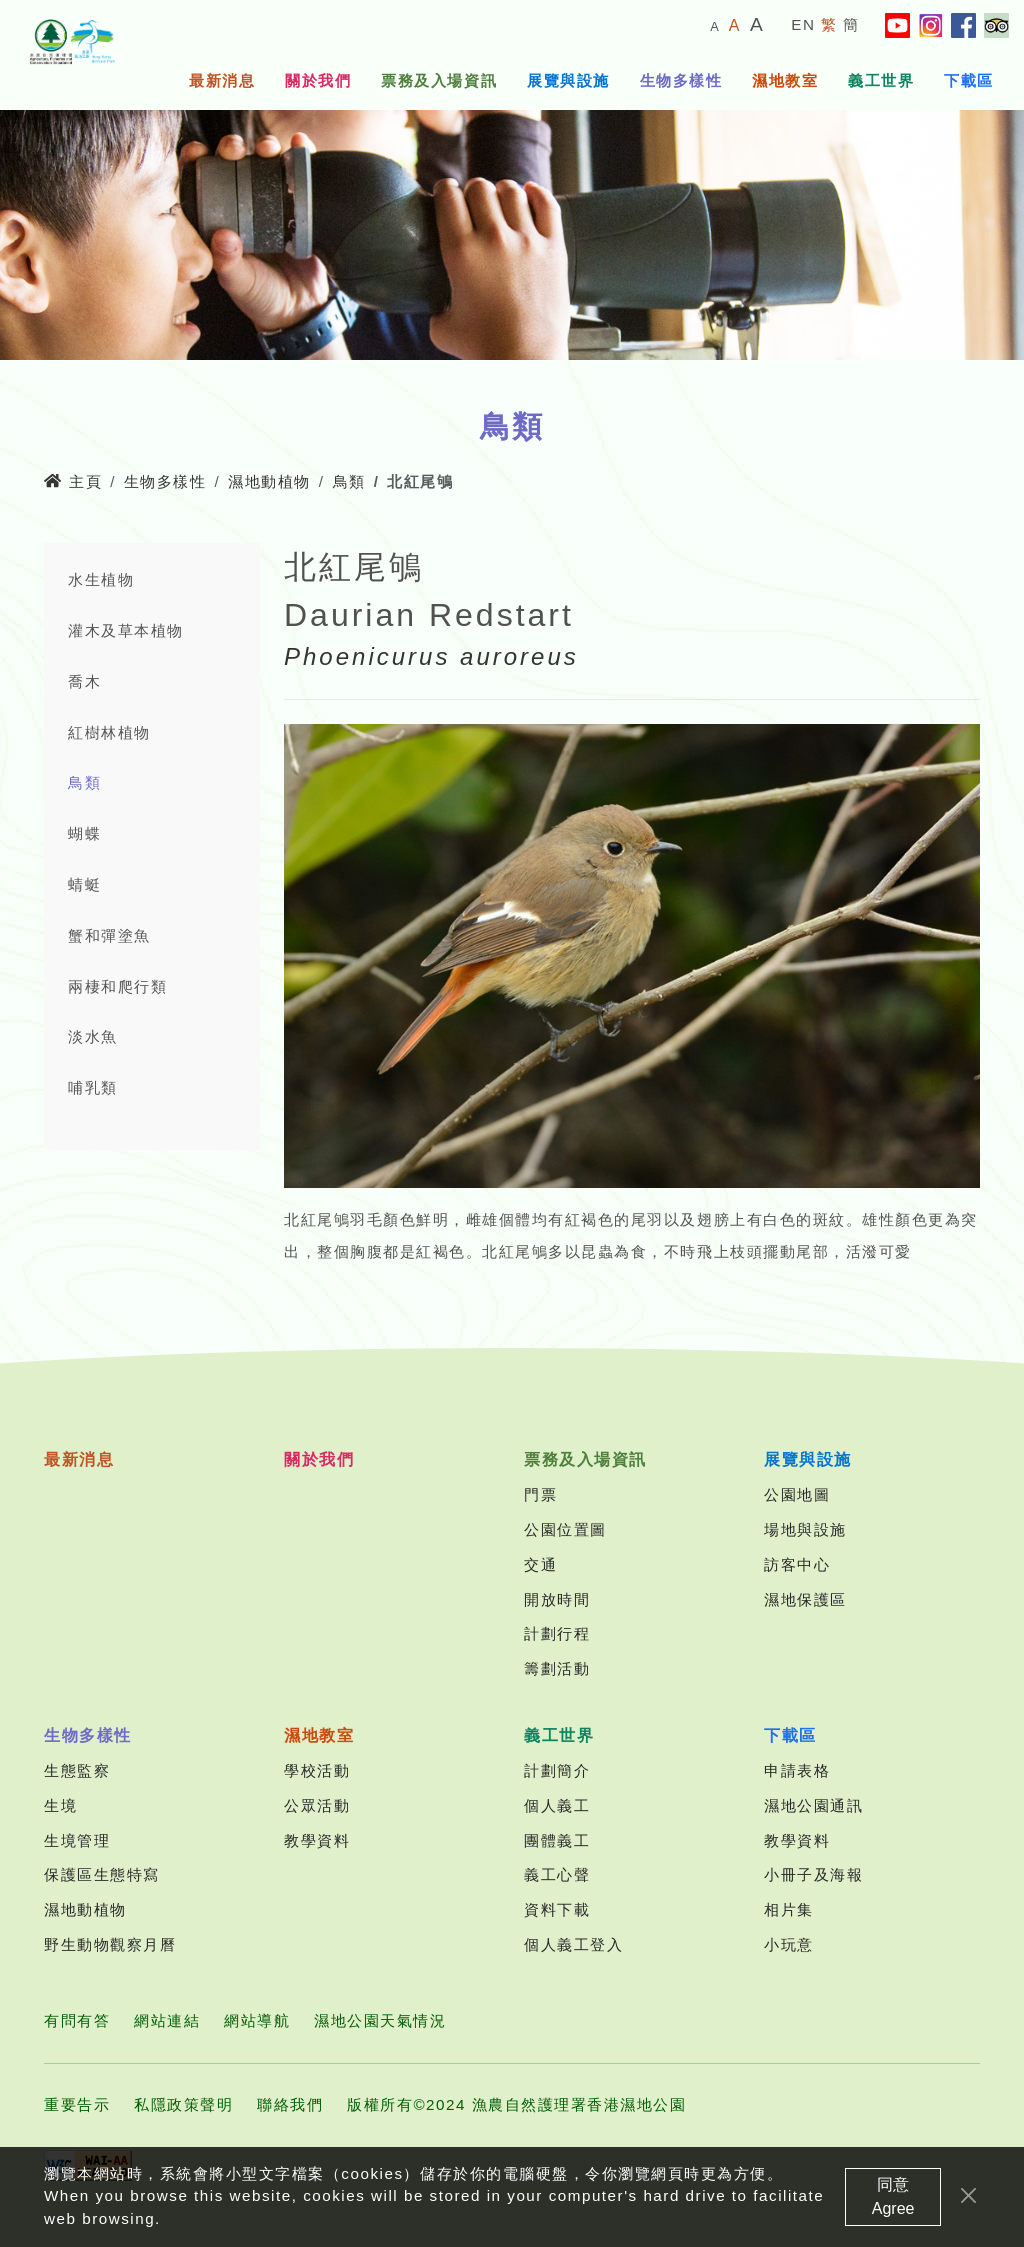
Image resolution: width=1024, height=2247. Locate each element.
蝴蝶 (84, 833)
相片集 (789, 1909)
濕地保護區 (805, 1599)
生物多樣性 (681, 80)
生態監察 (77, 1770)
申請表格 (797, 1770)
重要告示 (77, 2104)
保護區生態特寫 (102, 1874)
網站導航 (257, 2020)
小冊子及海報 (813, 1874)
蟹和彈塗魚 (109, 935)
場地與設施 (805, 1529)
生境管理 (77, 1840)
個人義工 (557, 1805)
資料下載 (557, 1909)
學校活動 (317, 1770)
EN (803, 24)
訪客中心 (797, 1564)
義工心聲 (557, 1874)
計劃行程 (557, 1633)
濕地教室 (785, 80)
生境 (60, 1805)
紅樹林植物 (109, 732)
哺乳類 (93, 1087)
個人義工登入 (573, 1944)
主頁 (73, 481)
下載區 (969, 80)
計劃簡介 (557, 1770)
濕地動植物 (269, 481)
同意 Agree (893, 2204)
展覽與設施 (568, 80)
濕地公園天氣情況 (380, 2020)
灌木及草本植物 (126, 630)
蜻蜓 (84, 884)
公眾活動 (317, 1805)
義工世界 (881, 80)
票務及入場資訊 (439, 80)
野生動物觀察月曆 (110, 1944)
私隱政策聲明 (183, 2104)
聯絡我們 (290, 2104)
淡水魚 (93, 1036)
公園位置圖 (565, 1529)
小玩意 (789, 1944)
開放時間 (557, 1599)
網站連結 (167, 2020)
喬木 (84, 681)
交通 (540, 1564)
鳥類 (349, 481)
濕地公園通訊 (813, 1805)
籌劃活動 (557, 1668)
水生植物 (101, 579)
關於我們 (318, 80)
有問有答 (77, 2020)
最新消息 (222, 80)
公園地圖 (797, 1494)
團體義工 (557, 1840)
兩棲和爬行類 (117, 986)
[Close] (968, 2203)
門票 (540, 1494)
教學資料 (317, 1840)
